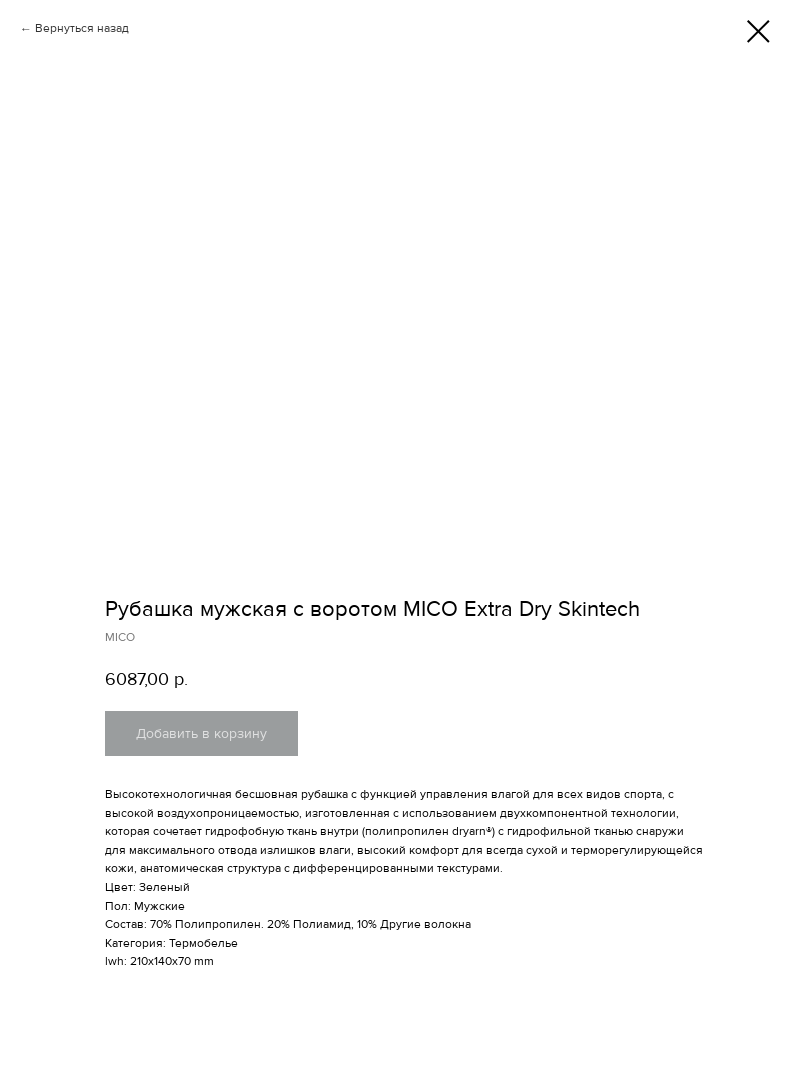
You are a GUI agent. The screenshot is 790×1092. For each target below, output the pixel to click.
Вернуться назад (82, 28)
